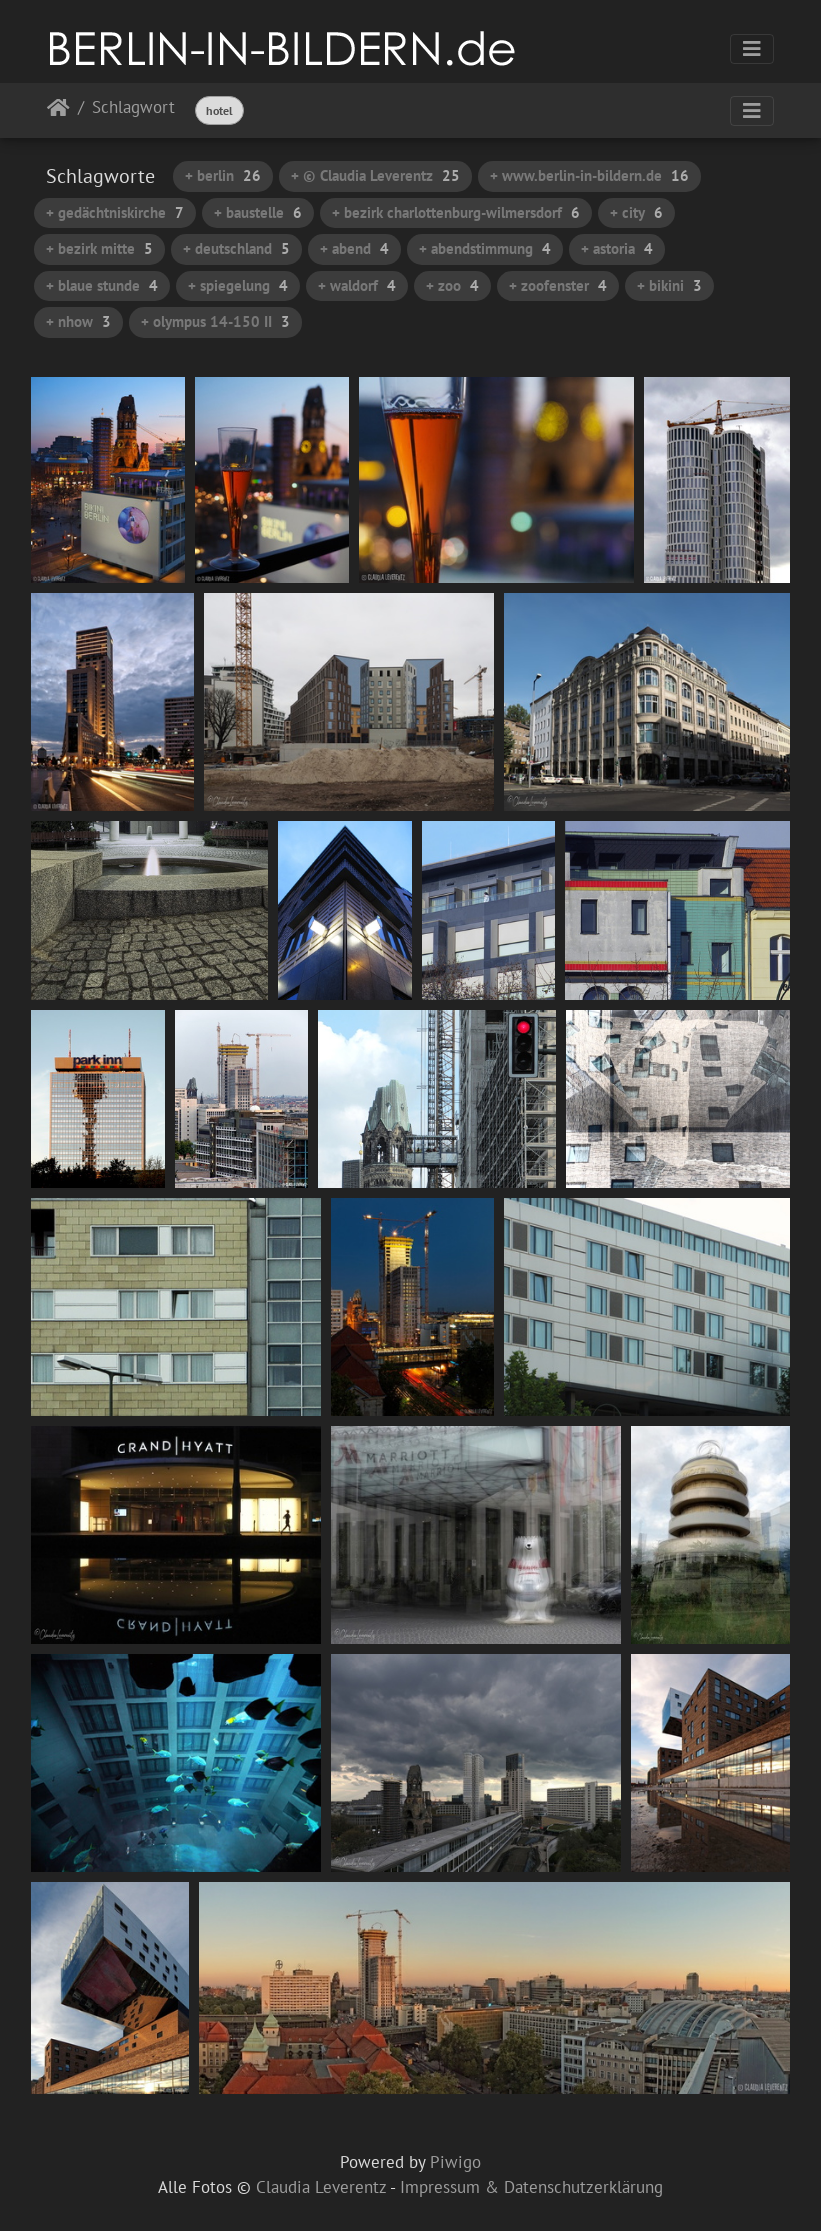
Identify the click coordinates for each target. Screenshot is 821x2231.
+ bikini (669, 285)
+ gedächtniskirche (115, 212)
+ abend (354, 248)
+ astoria (617, 248)
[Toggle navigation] (752, 49)
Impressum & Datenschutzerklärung (531, 2187)
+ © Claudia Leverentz (375, 175)
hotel (219, 110)
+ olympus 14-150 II (215, 321)
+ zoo (452, 285)
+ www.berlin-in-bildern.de (589, 175)
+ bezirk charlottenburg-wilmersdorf (456, 212)
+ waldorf (357, 285)
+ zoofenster (558, 285)
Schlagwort (133, 108)
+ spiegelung (238, 285)
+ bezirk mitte (99, 248)
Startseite (58, 111)
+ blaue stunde (102, 285)
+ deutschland (236, 248)
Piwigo (455, 2162)
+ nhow (78, 321)
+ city (636, 212)
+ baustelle (258, 212)
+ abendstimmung (485, 248)
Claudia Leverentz (321, 2187)
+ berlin (223, 175)
